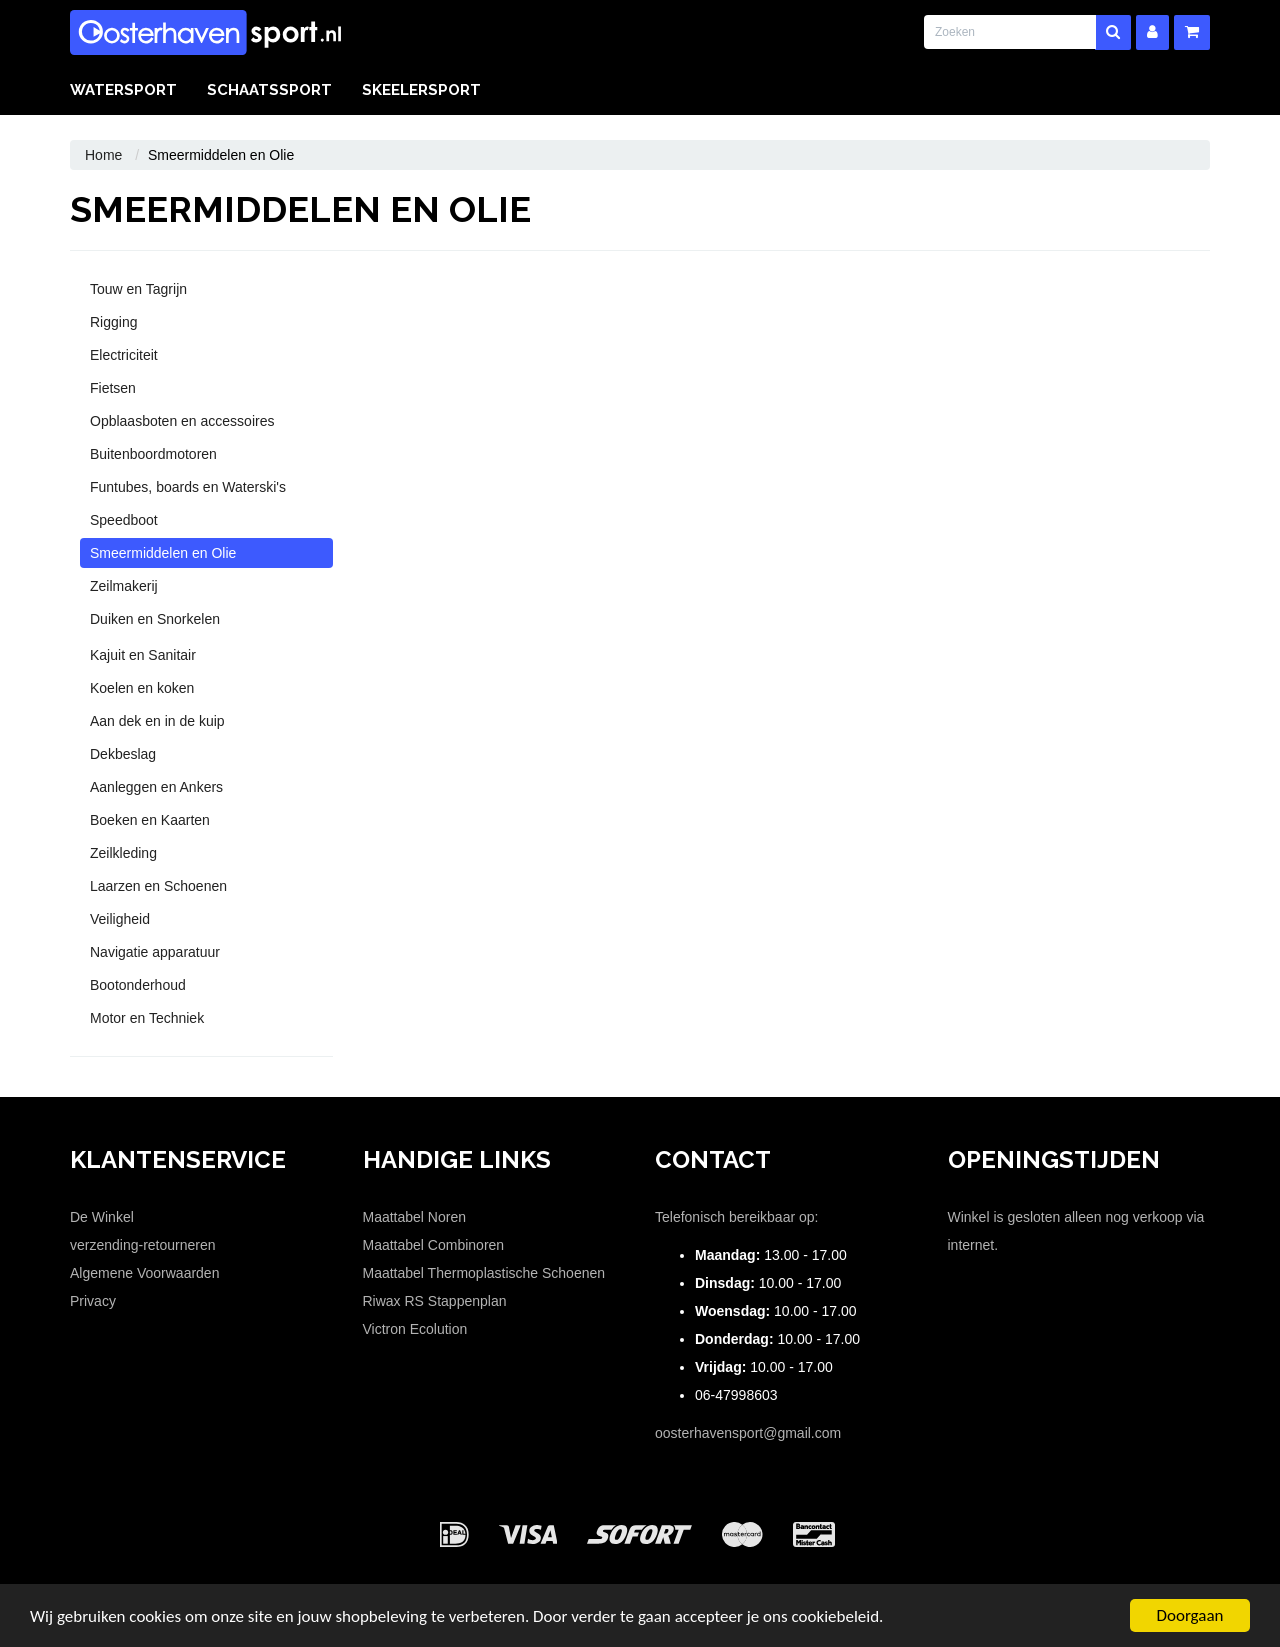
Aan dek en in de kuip (157, 721)
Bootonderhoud (138, 985)
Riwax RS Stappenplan (435, 1301)
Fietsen (113, 388)
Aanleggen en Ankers (156, 787)
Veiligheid (120, 919)
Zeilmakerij (124, 586)
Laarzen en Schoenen (158, 886)
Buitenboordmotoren (153, 454)
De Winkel (102, 1217)
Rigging (113, 322)
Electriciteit (124, 355)
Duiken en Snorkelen (155, 619)
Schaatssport (269, 90)
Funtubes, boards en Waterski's (188, 487)
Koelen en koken (142, 688)
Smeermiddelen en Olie (163, 553)
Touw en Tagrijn (138, 289)
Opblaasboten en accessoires (182, 421)
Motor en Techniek (147, 1018)
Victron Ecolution (415, 1329)
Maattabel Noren (415, 1217)
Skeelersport (421, 90)
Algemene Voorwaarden (144, 1273)
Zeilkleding (123, 853)
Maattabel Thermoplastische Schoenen (484, 1273)
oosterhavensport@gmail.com (748, 1433)
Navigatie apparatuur (155, 952)
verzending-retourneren (143, 1245)
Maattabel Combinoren (434, 1245)
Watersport (123, 90)
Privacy (93, 1301)
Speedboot (124, 520)
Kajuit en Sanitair (143, 655)
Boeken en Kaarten (150, 820)
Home (103, 155)
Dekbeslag (123, 754)
